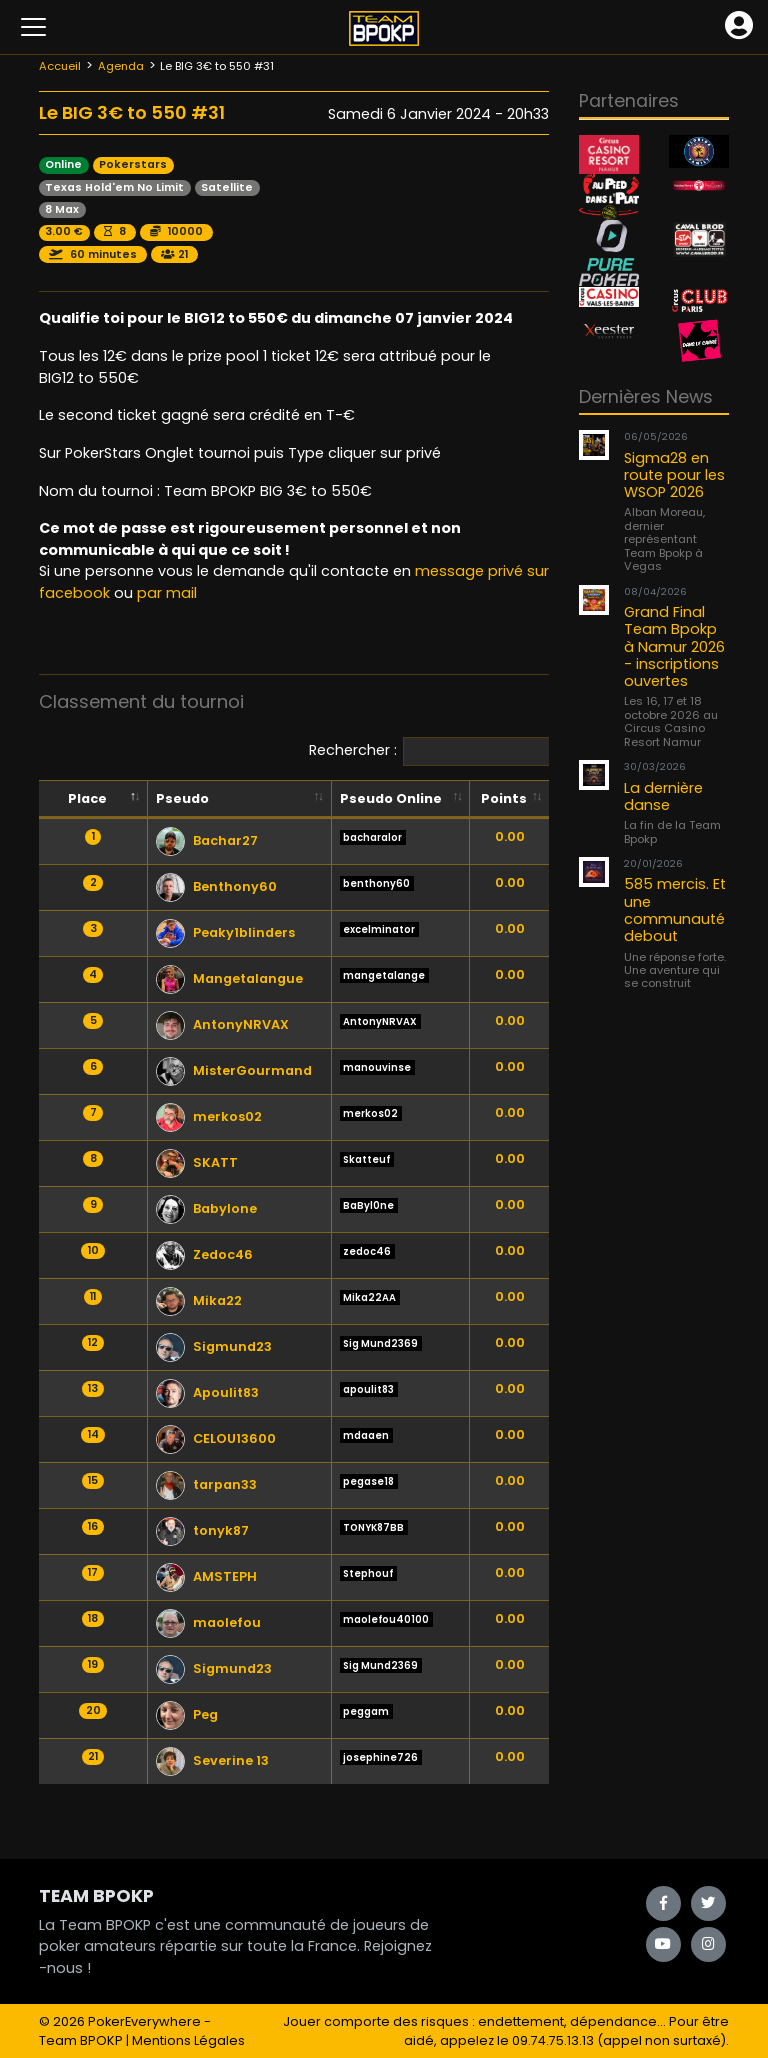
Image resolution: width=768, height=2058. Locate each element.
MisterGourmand (234, 1070)
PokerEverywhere (144, 2021)
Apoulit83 (207, 1392)
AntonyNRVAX (222, 1024)
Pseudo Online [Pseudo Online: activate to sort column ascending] (391, 798)
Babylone (206, 1208)
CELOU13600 (216, 1438)
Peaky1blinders (225, 932)
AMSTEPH (206, 1576)
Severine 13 (212, 1760)
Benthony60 (216, 886)
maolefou (208, 1622)
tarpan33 (206, 1484)
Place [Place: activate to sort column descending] (87, 798)
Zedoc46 (204, 1254)
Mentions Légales (188, 2040)
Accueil (60, 66)
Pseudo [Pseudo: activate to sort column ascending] (182, 798)
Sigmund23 (214, 1346)
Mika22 (199, 1300)
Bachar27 (207, 840)
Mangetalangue (229, 978)
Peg (187, 1714)
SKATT (197, 1162)
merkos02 (209, 1116)
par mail (167, 593)
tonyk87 (202, 1530)
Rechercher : (489, 751)
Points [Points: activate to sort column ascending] (504, 798)
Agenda (121, 66)
